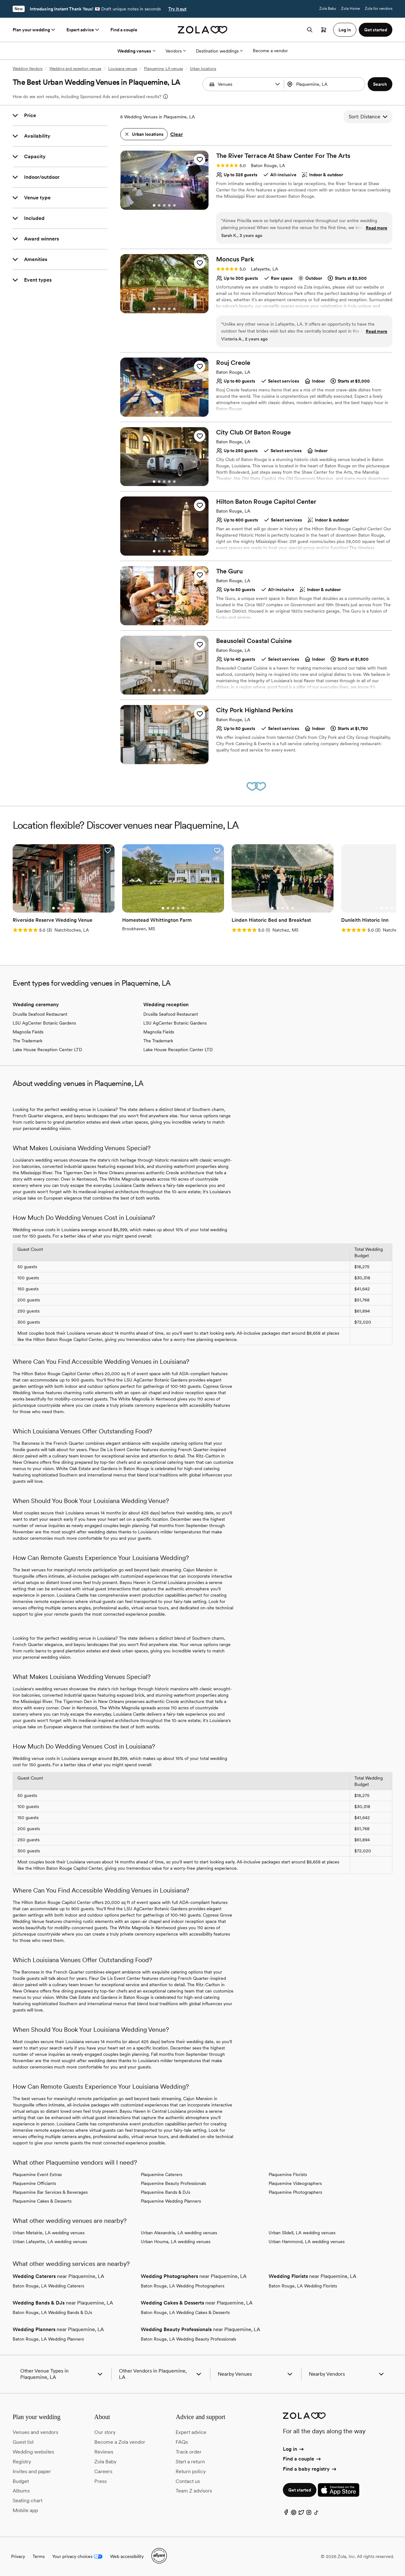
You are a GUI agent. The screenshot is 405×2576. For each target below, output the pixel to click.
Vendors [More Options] (175, 50)
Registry (22, 2462)
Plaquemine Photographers (295, 2192)
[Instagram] (309, 2514)
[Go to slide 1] (154, 205)
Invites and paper (32, 2471)
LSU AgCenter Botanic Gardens (44, 1023)
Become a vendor (270, 50)
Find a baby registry (310, 2469)
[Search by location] (325, 84)
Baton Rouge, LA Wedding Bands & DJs (52, 2312)
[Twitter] (301, 2514)
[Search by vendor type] (244, 84)
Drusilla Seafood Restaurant (40, 1014)
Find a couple (123, 29)
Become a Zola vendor (119, 2442)
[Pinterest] (293, 2514)
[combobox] (325, 84)
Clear (176, 134)
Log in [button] (345, 29)
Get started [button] (375, 29)
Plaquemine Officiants (34, 2183)
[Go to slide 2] (159, 205)
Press (100, 2481)
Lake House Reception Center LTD (47, 1049)
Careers (103, 2471)
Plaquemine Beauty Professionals (173, 2183)
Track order (189, 2452)
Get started (299, 2489)
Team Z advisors (194, 2491)
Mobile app (25, 2510)
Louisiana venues (122, 68)
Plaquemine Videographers (295, 2183)
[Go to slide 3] (164, 205)
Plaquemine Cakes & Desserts (42, 2201)
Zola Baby (327, 8)
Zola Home (350, 8)
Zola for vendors (378, 8)
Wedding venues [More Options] (136, 50)
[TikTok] (316, 2514)
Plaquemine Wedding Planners (171, 2201)
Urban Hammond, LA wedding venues (307, 2241)
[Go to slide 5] (174, 205)
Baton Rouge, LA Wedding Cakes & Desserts (185, 2312)
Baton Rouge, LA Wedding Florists (303, 2285)
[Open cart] (324, 30)
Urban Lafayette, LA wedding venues (50, 2241)
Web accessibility (127, 2556)
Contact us (188, 2481)
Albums (21, 2491)
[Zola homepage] (202, 30)
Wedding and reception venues (75, 68)
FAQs (182, 2442)
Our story (104, 2432)
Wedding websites (33, 2452)
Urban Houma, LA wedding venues (175, 2241)
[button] (277, 84)
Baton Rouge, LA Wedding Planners (48, 2339)
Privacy (18, 2556)
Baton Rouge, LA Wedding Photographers (182, 2285)
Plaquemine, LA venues (163, 68)
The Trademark (27, 1040)
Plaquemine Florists (288, 2174)
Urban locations (203, 68)
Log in (294, 2449)
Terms (39, 2556)
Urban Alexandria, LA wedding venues (179, 2232)
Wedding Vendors (27, 68)
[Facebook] (286, 2514)
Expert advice (83, 30)
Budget (21, 2481)
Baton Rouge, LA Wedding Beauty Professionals (188, 2339)
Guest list (23, 2442)
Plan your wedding (34, 30)
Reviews (103, 2452)
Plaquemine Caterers (161, 2174)
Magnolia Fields (28, 1031)
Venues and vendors (35, 2432)
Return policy (191, 2471)
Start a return (190, 2462)
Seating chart (27, 2501)
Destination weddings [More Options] (219, 50)
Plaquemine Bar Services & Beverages (50, 2192)
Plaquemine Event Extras (37, 2174)
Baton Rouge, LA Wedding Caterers (48, 2285)
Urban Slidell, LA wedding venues (302, 2232)
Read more (376, 227)
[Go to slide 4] (169, 205)
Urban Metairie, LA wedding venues (48, 2232)
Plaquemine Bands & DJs (165, 2192)
